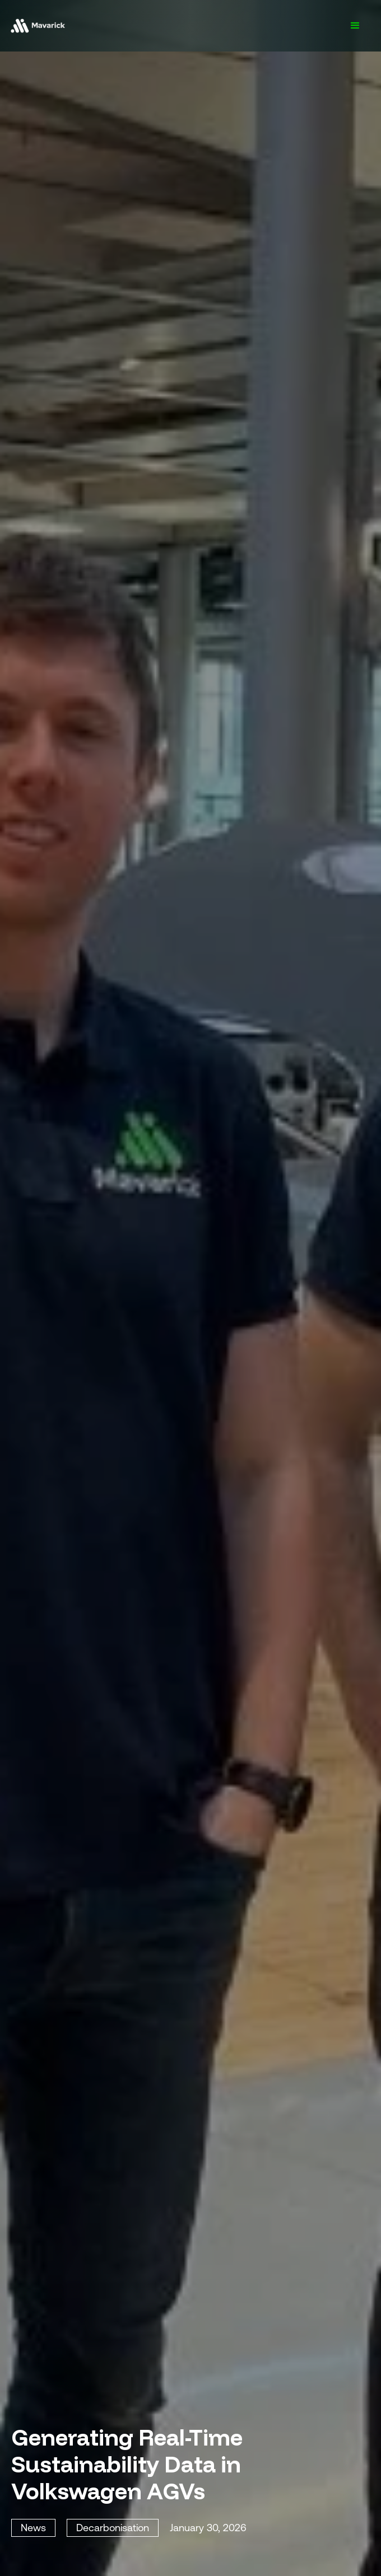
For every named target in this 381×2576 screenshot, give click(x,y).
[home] (37, 26)
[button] (355, 26)
